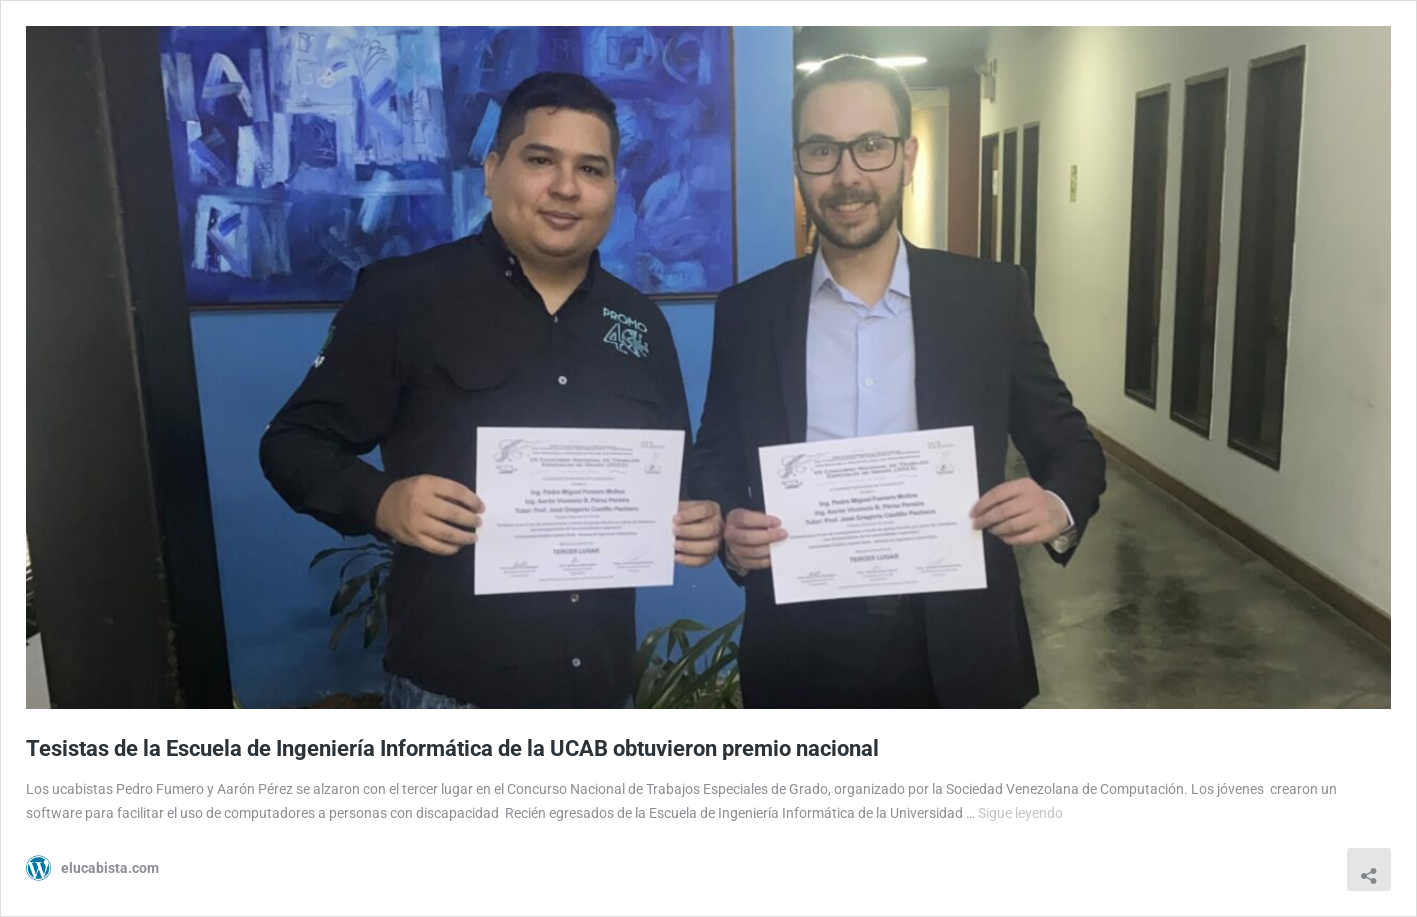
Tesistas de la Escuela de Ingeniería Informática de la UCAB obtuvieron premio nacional (452, 748)
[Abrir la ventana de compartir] (1369, 869)
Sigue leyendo (1020, 813)
